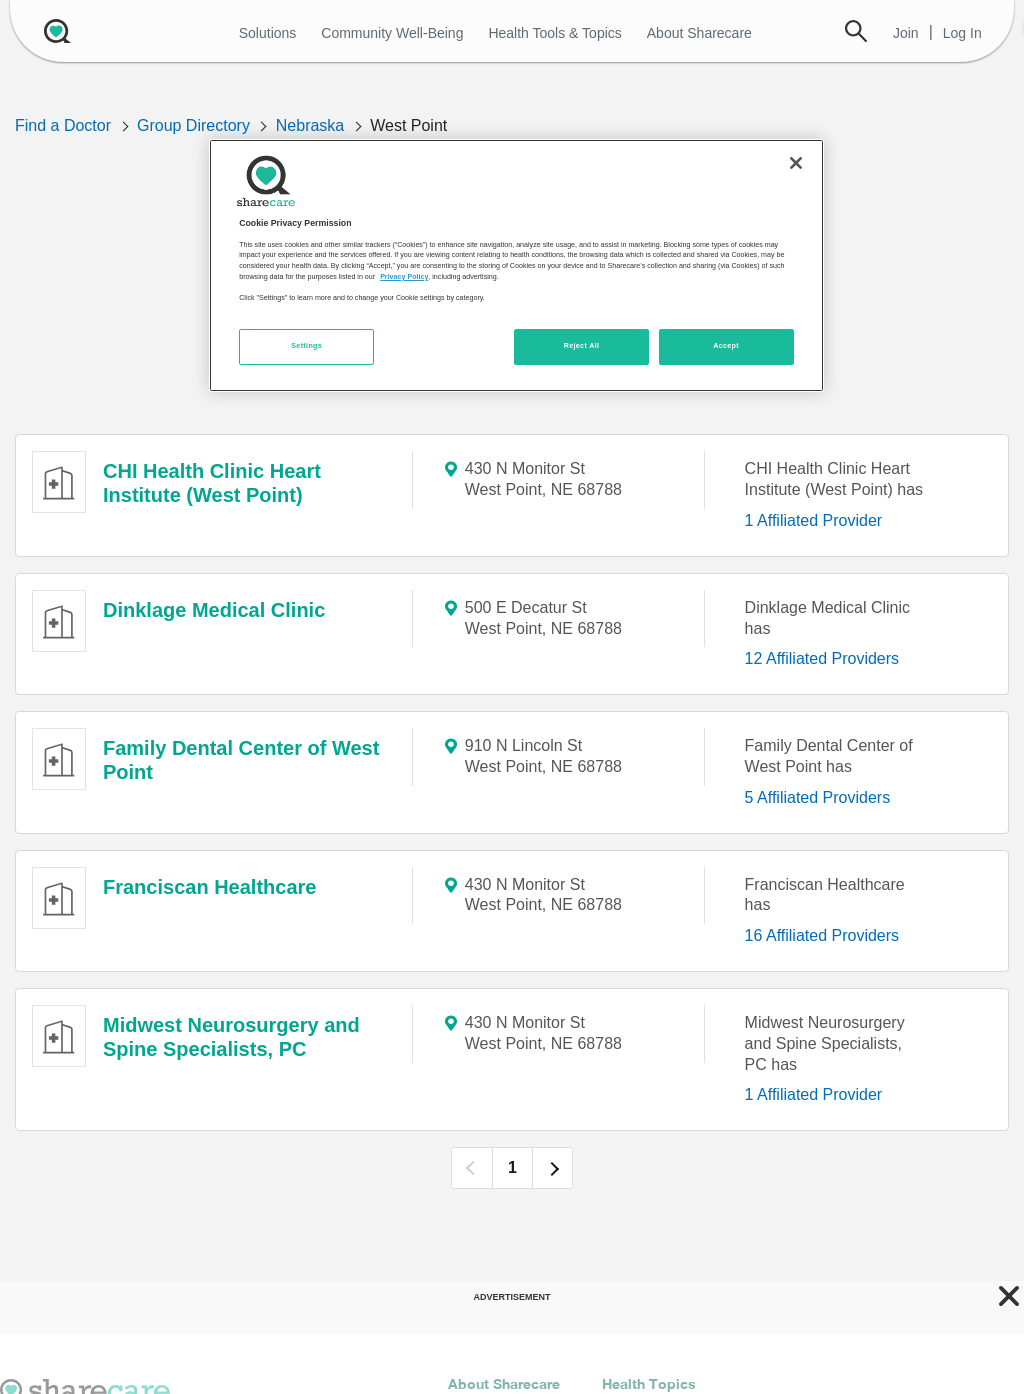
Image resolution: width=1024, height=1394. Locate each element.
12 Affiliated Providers (822, 658)
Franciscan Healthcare (209, 887)
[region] (516, 265)
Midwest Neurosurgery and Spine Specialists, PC (231, 1037)
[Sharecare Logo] (55, 31)
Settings (306, 346)
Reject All (582, 346)
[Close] (796, 163)
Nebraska (310, 125)
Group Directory (193, 125)
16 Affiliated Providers (822, 935)
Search (856, 31)
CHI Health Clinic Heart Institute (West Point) (212, 483)
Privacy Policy (404, 277)
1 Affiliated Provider (814, 520)
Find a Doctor (63, 125)
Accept (726, 346)
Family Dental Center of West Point (241, 760)
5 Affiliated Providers (818, 797)
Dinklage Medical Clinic (214, 610)
